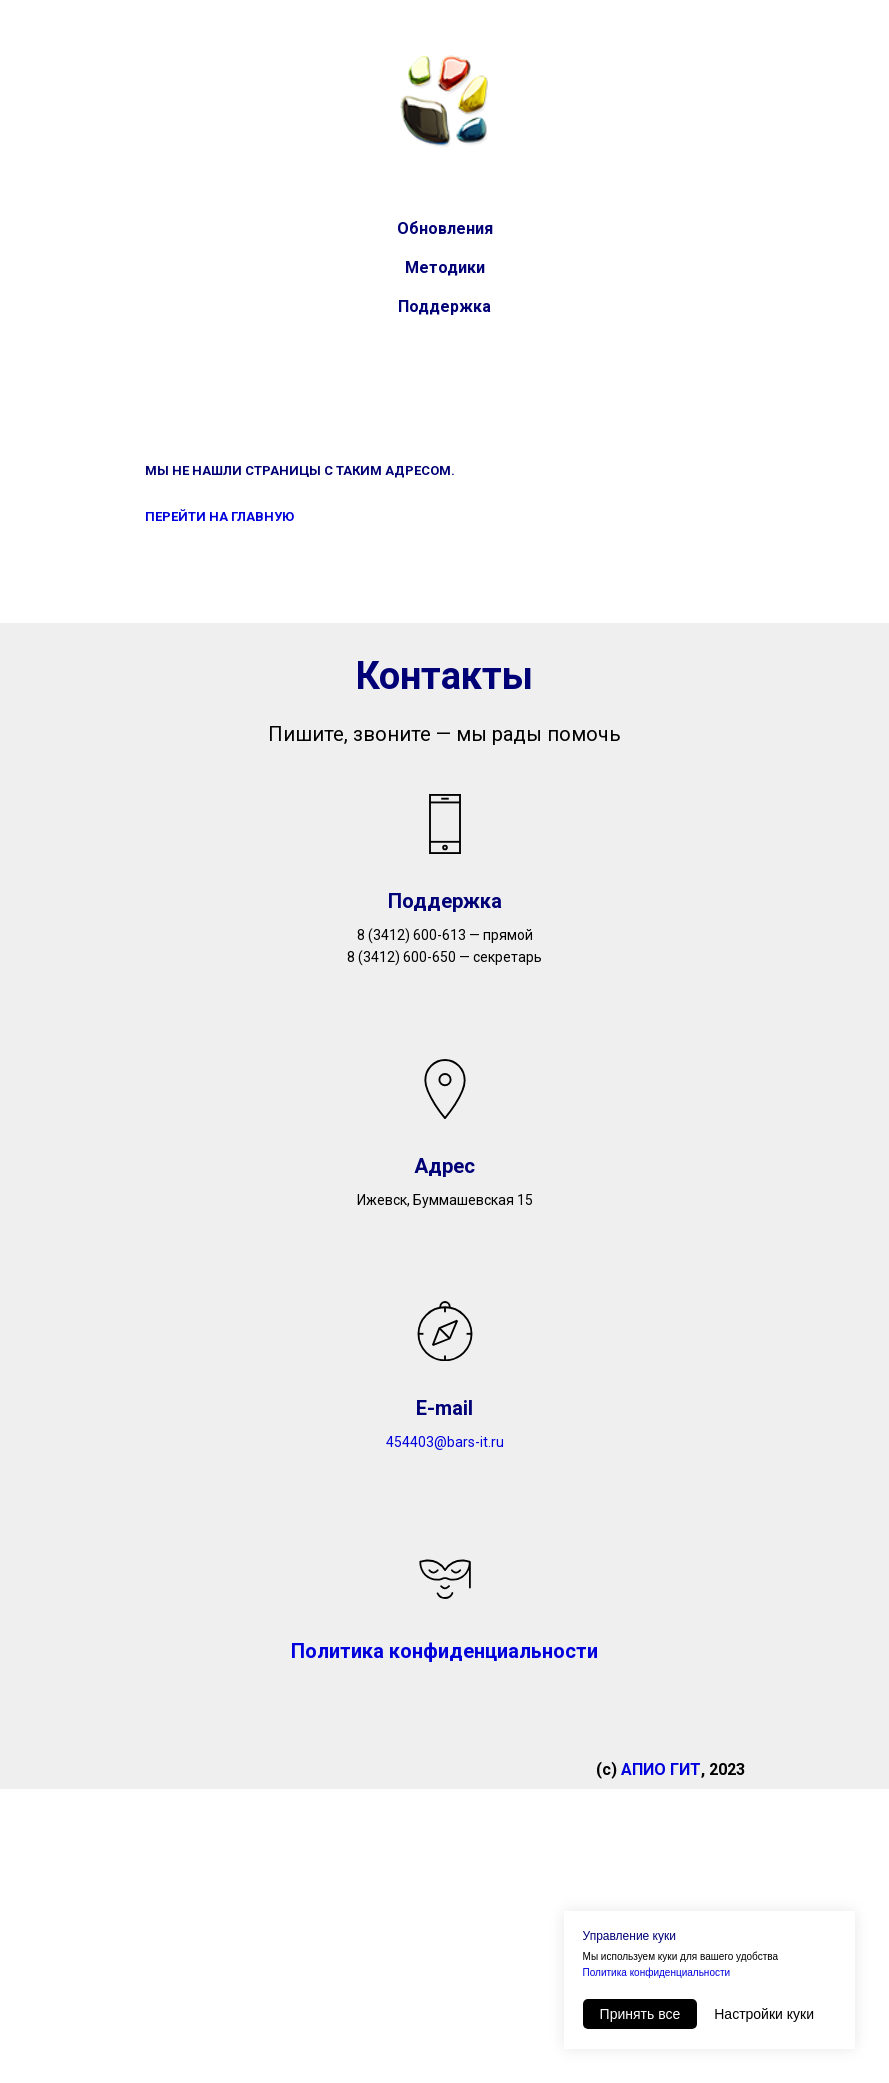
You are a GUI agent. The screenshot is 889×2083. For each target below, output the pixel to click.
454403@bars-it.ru (445, 1442)
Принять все (640, 2014)
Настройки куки (764, 2014)
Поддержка (444, 306)
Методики (445, 267)
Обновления (445, 228)
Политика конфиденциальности (657, 1972)
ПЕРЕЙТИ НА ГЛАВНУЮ (219, 516)
